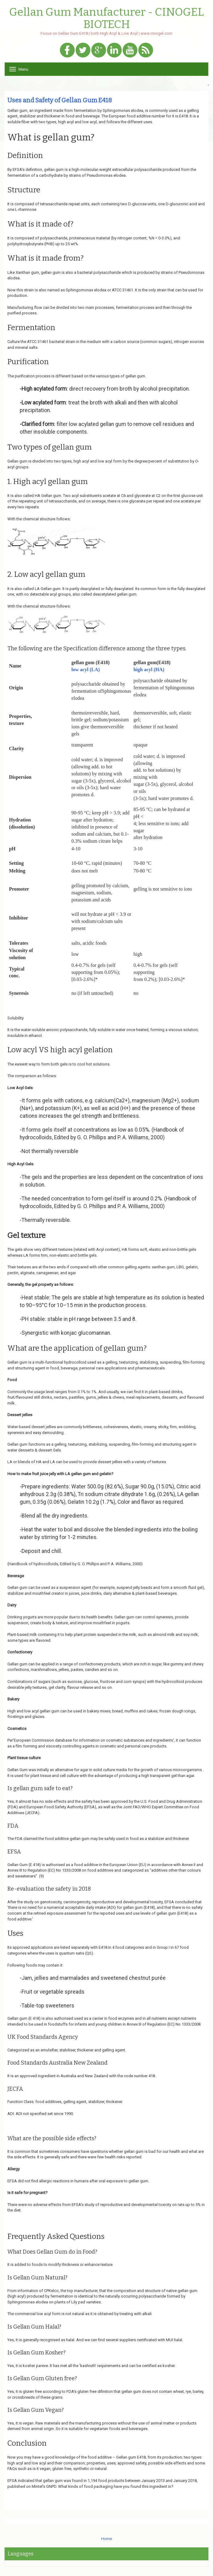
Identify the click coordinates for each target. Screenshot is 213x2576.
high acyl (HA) (148, 669)
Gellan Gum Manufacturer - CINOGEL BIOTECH (106, 18)
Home (106, 2538)
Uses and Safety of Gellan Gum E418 (59, 100)
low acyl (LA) (85, 669)
